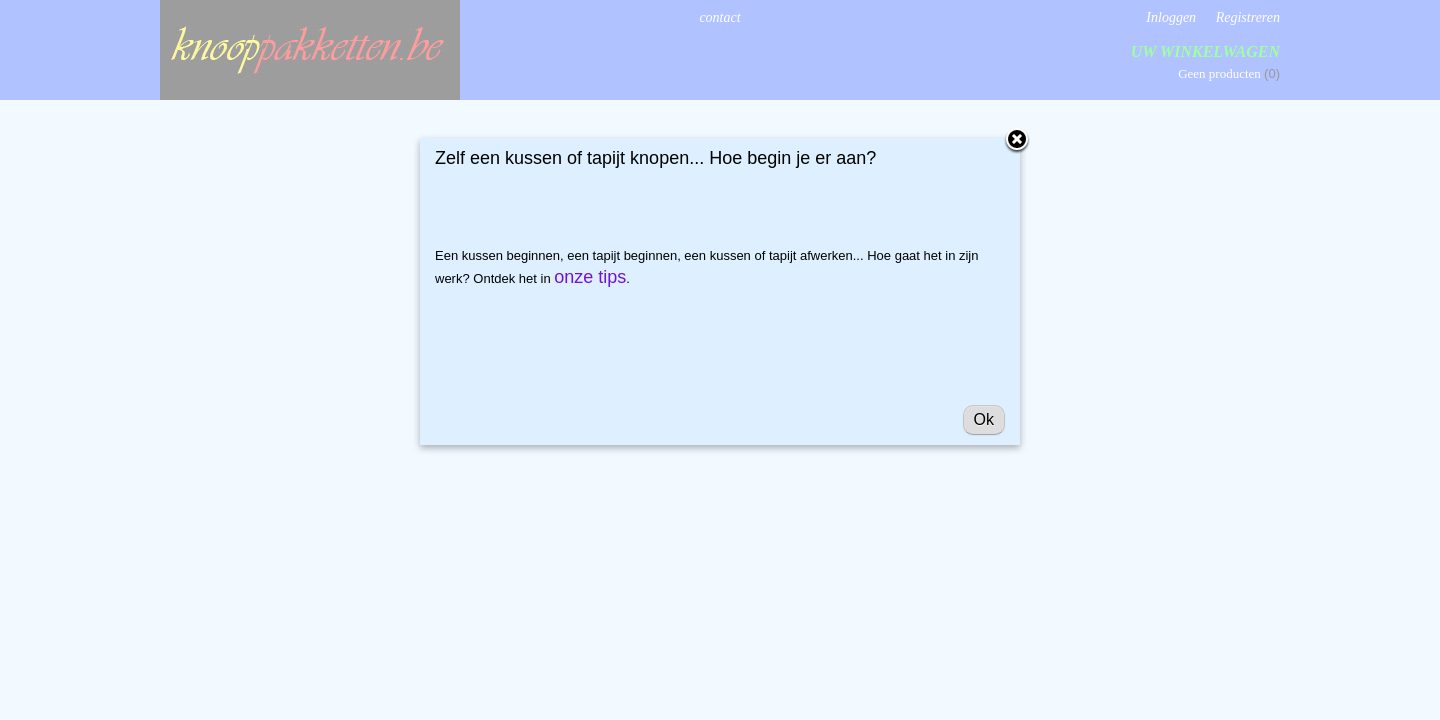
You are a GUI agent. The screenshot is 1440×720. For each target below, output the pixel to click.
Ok (984, 419)
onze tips (590, 277)
